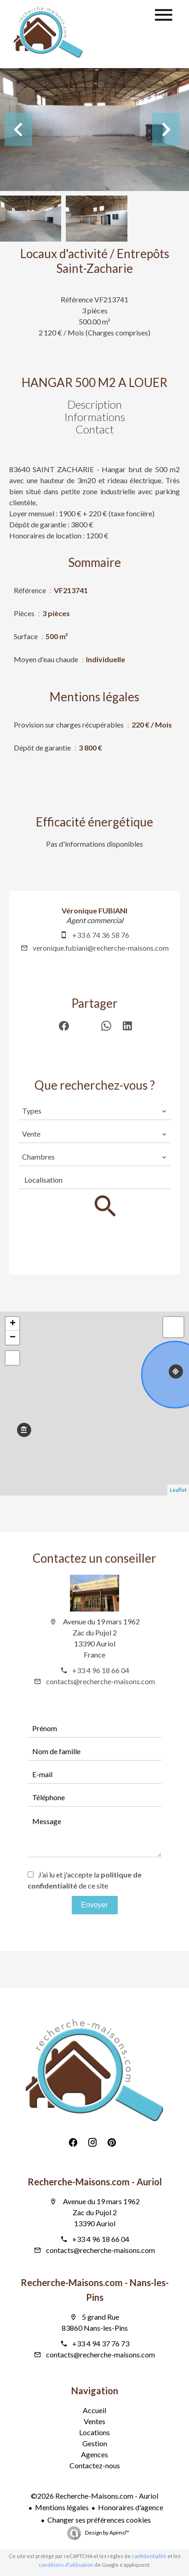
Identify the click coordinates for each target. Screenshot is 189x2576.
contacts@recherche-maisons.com (100, 1681)
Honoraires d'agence (130, 2507)
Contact (94, 429)
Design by (106, 2532)
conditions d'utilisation (66, 2565)
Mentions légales (62, 2507)
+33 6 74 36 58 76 (100, 934)
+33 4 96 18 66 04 (100, 1670)
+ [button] (13, 1324)
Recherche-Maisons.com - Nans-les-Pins (95, 2290)
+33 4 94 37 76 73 (100, 2343)
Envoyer (94, 1905)
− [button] (13, 1338)
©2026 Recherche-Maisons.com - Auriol (94, 2495)
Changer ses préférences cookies (99, 2519)
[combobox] (94, 1111)
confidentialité (149, 2556)
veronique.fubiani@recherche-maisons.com (101, 947)
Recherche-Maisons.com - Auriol (95, 2181)
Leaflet (178, 1490)
